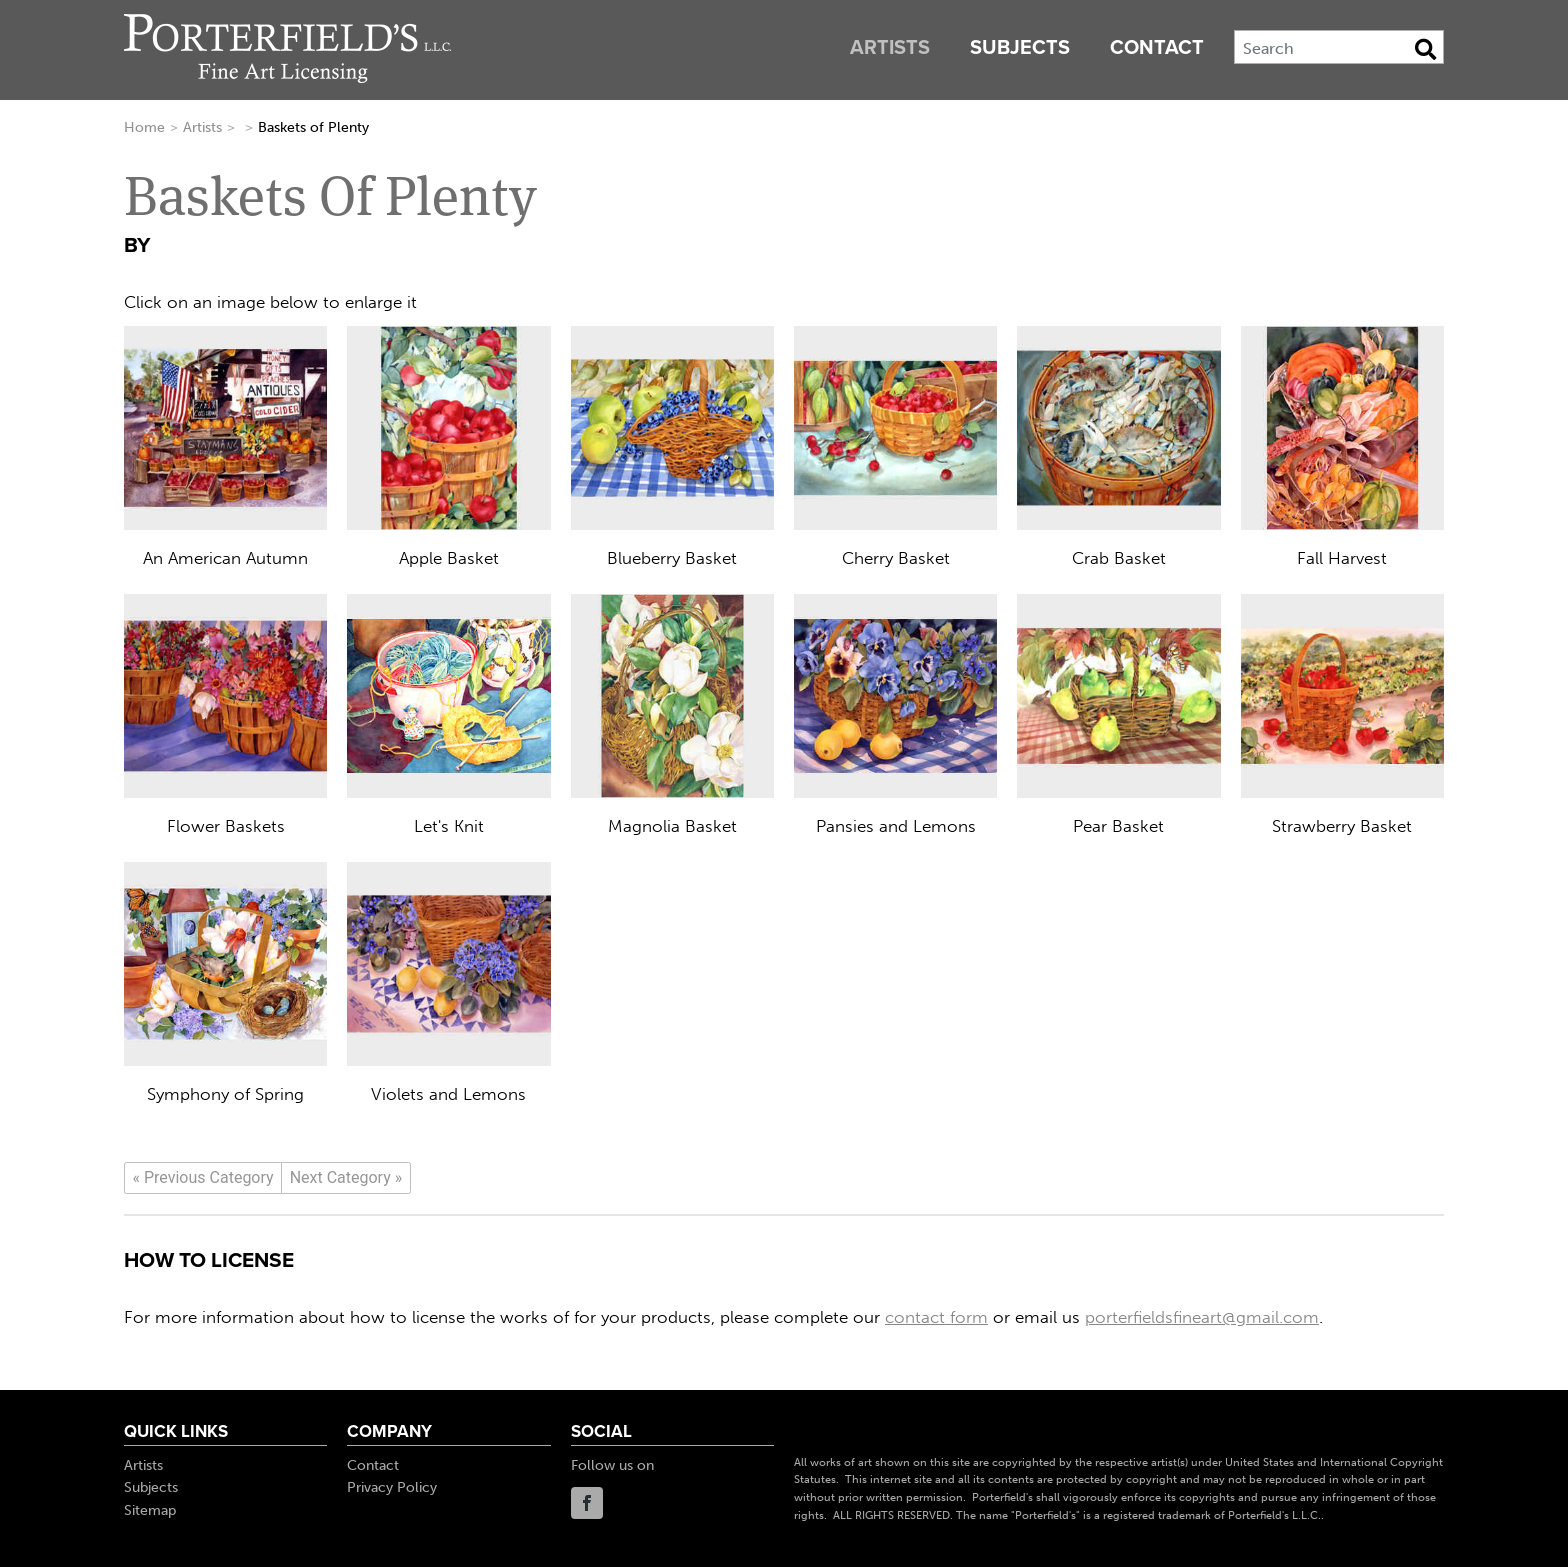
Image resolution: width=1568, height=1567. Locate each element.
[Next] (346, 1178)
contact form (936, 1317)
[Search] (1339, 47)
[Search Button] (1425, 49)
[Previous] (203, 1178)
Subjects (1020, 48)
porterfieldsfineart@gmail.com (1202, 1317)
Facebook (587, 1503)
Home (144, 127)
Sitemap (150, 1510)
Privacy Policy (392, 1487)
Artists (890, 48)
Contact (1157, 48)
